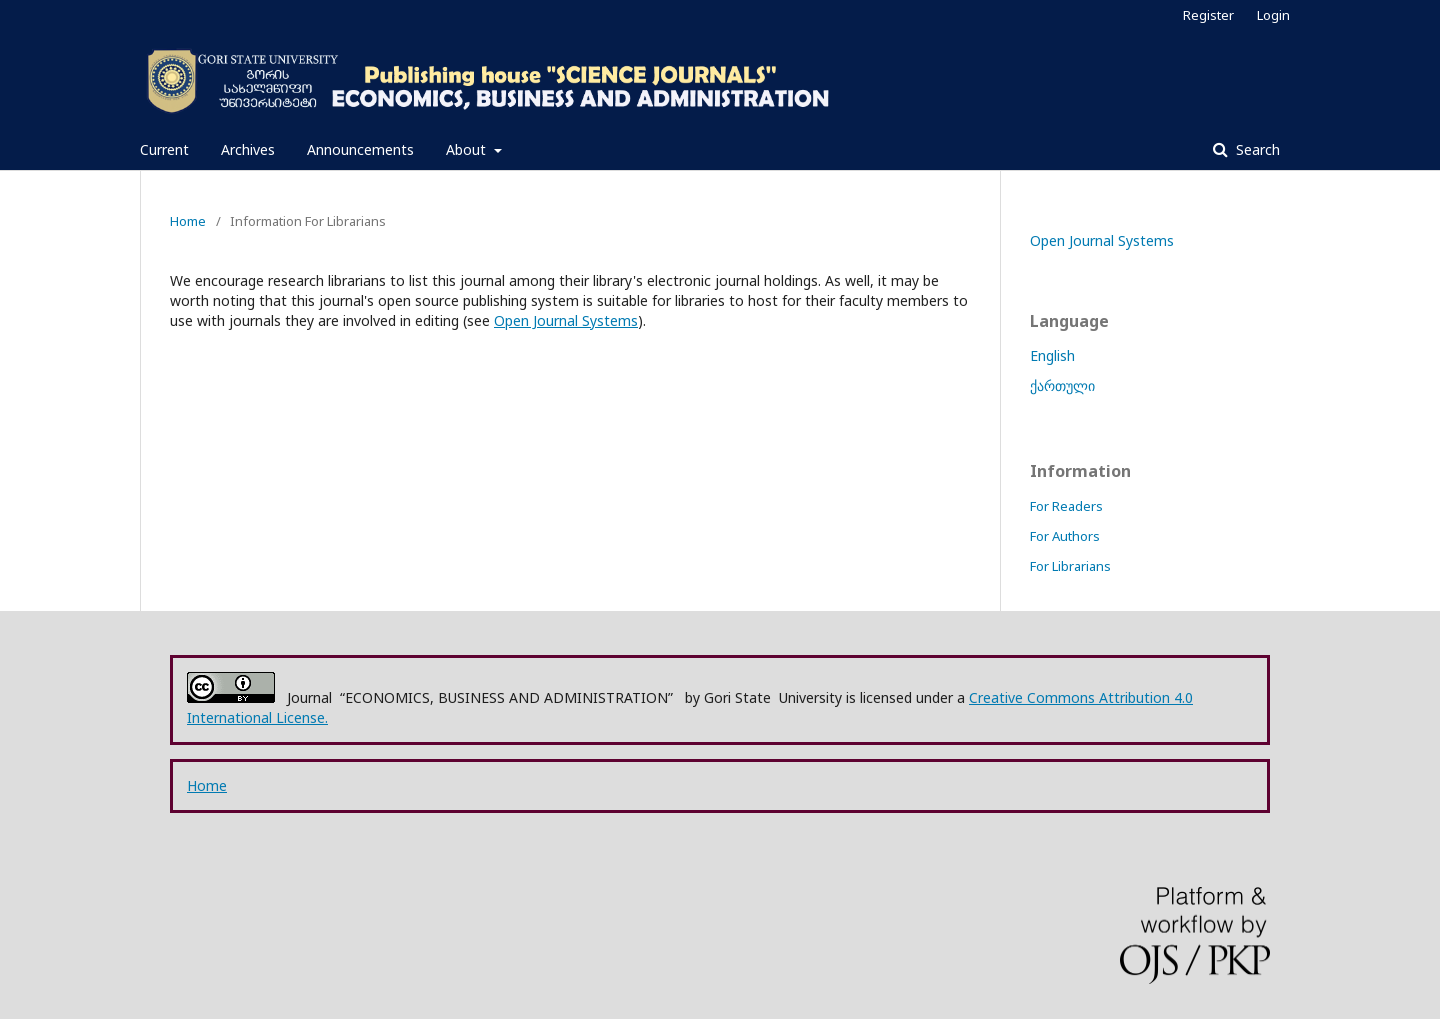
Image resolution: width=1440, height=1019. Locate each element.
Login (1273, 15)
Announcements (360, 149)
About (468, 149)
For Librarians (1070, 566)
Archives (248, 149)
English (1052, 355)
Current (164, 149)
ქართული (1062, 385)
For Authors (1065, 536)
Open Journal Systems (566, 320)
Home (188, 221)
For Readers (1066, 506)
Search (1256, 149)
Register (1208, 15)
